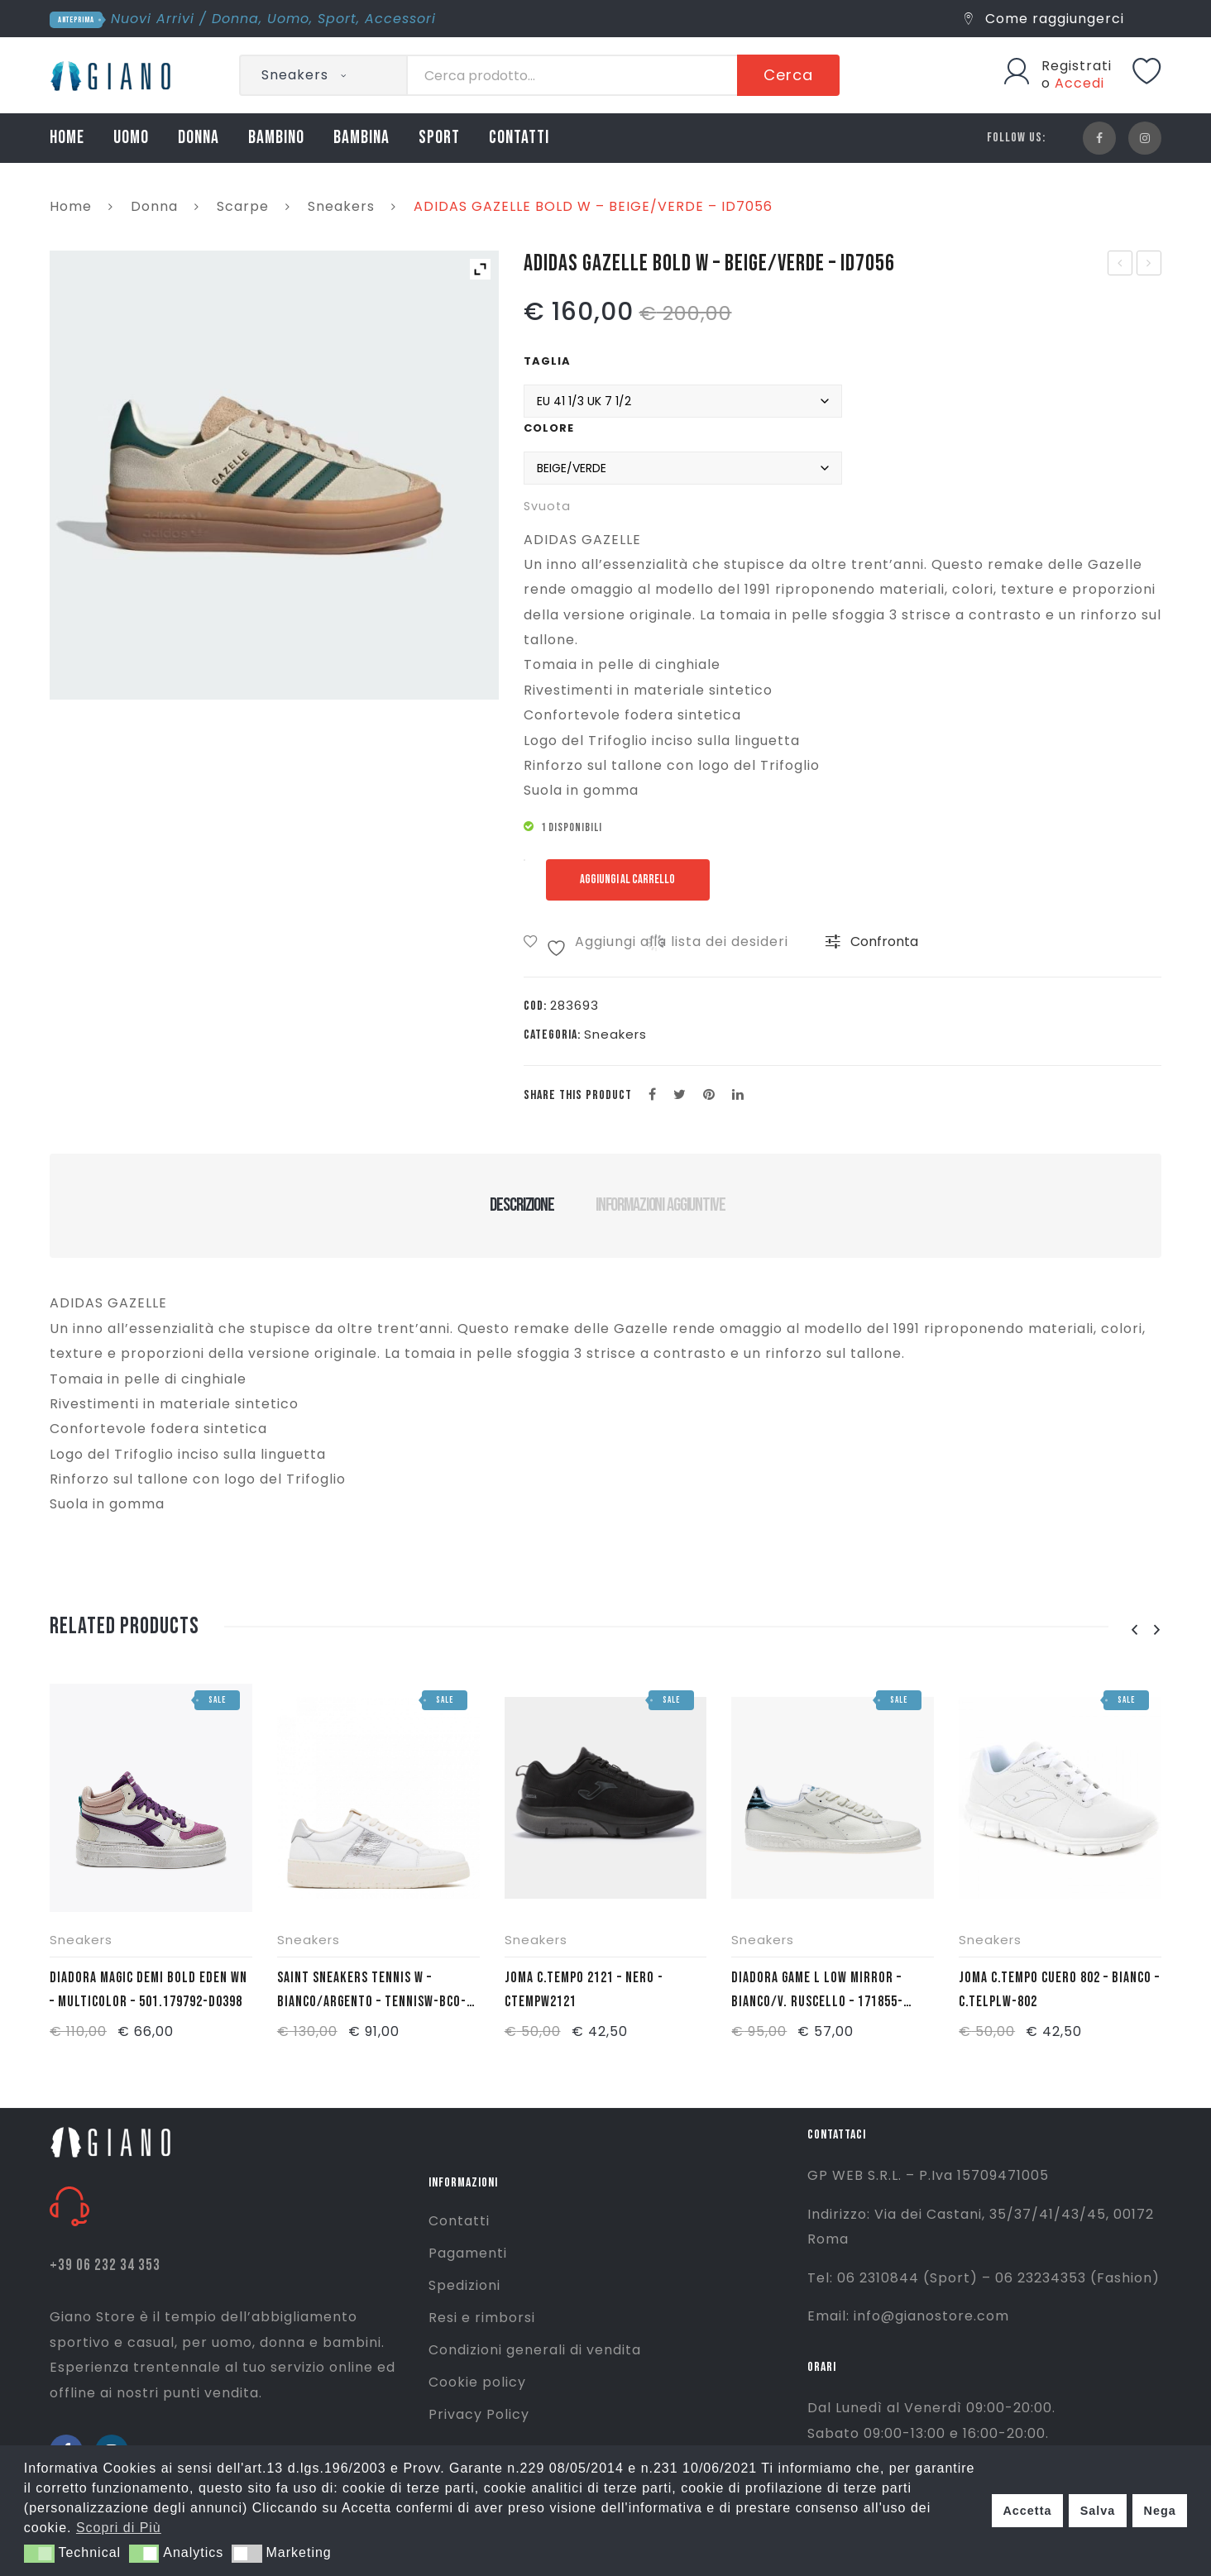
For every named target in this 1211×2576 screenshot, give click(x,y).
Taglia (547, 361)
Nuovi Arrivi (152, 18)
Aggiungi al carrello (632, 879)
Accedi (1079, 83)
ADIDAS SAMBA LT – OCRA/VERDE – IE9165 (1120, 264)
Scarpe (243, 206)
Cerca (788, 75)
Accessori (400, 18)
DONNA (198, 138)
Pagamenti (467, 2253)
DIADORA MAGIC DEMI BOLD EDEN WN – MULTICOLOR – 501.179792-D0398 (148, 1989)
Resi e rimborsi (481, 2317)
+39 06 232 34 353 (105, 2265)
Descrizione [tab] (521, 1204)
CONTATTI (519, 138)
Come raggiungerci (1044, 18)
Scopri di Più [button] (118, 2528)
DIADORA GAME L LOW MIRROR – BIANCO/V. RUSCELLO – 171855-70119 (817, 1991)
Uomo (288, 18)
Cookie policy (477, 2382)
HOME (67, 138)
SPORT (439, 138)
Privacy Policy (478, 2414)
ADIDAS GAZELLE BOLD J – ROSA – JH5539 (1149, 264)
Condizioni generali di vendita (534, 2349)
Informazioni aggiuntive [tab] (660, 1204)
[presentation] (1134, 1630)
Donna (235, 18)
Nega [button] (1159, 2510)
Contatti (459, 2220)
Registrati (1076, 65)
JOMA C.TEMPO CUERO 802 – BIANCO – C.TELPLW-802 (1059, 1989)
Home (71, 206)
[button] (39, 2554)
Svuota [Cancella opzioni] (547, 506)
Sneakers (341, 206)
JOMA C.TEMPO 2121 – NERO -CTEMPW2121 (584, 1989)
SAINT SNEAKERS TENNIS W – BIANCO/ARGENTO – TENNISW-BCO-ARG (372, 1991)
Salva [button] (1098, 2510)
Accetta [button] (1027, 2510)
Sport (337, 18)
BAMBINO (276, 138)
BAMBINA (361, 138)
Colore (549, 428)
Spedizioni (464, 2285)
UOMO (131, 138)
